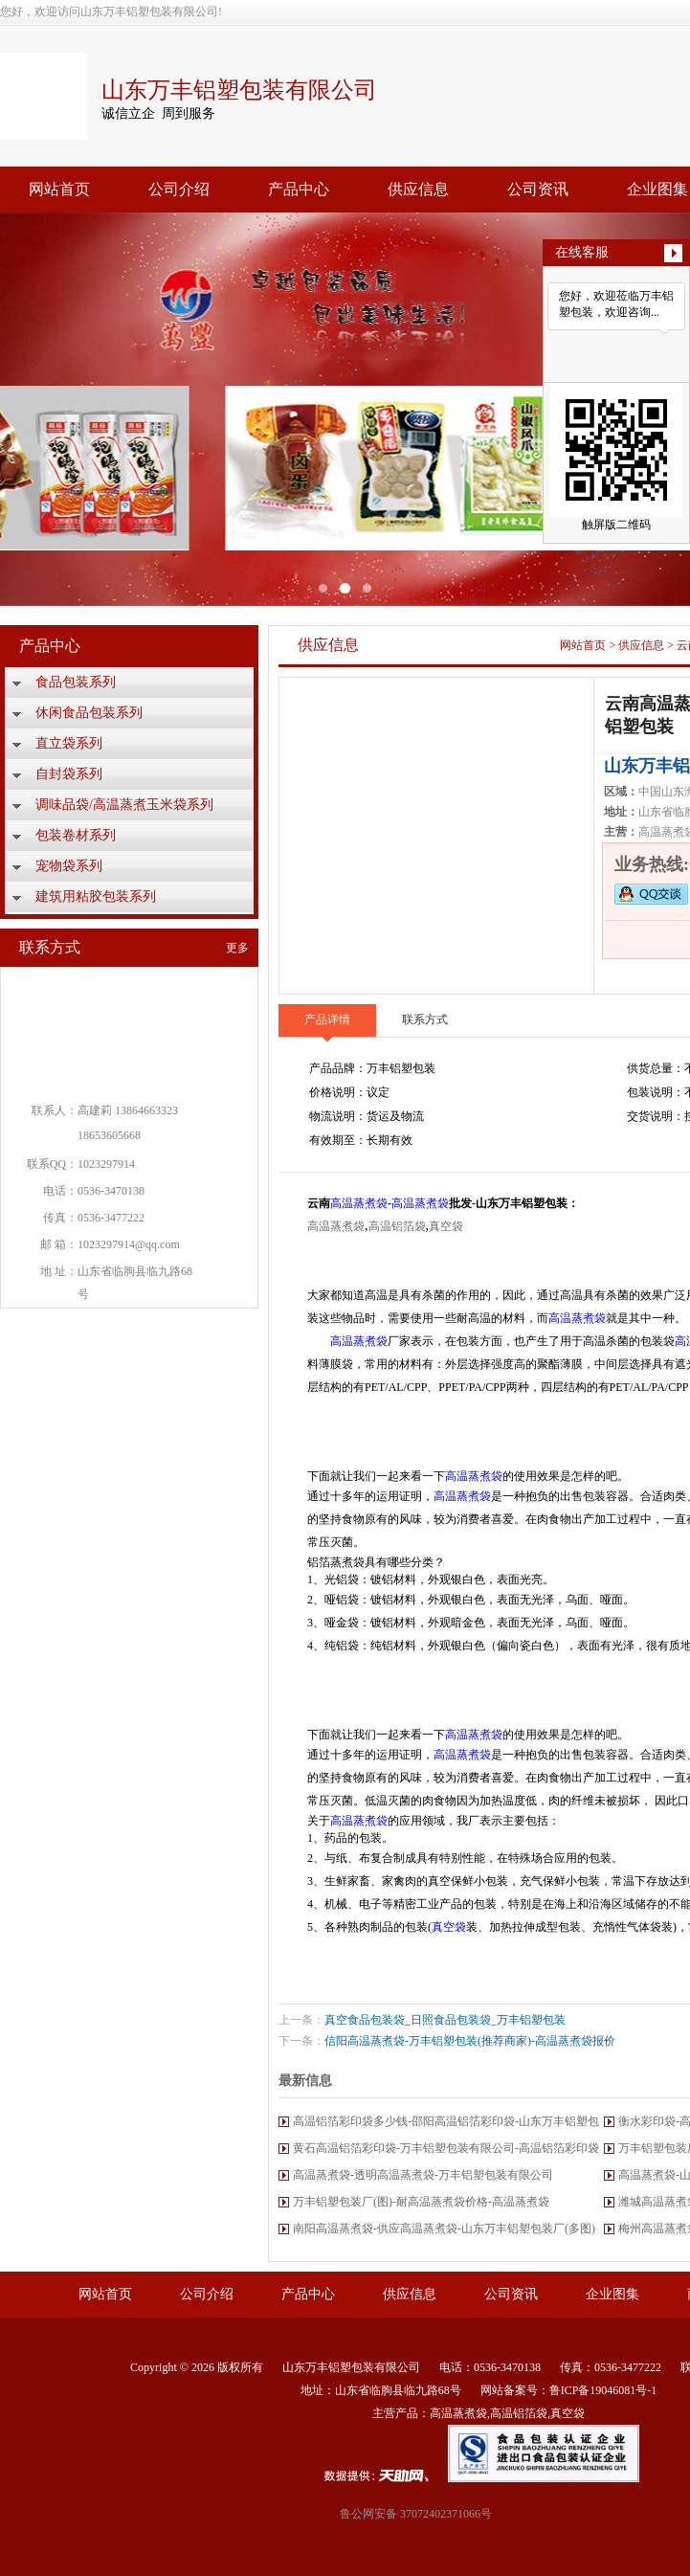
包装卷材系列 (75, 835)
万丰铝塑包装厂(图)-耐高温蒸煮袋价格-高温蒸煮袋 (421, 2201)
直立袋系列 (68, 743)
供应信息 (418, 189)
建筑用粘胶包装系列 (95, 896)
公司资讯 (537, 189)
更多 (237, 947)
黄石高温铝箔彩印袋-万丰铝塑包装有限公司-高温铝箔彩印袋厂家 (446, 2151)
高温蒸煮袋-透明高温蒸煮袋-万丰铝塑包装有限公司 (423, 2175)
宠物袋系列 (68, 866)
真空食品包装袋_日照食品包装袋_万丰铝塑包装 (445, 2020)
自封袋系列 (68, 774)
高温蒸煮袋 (359, 1203)
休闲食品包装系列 (89, 713)
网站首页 (59, 189)
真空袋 (446, 1226)
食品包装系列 (75, 682)
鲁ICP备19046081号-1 (603, 2390)
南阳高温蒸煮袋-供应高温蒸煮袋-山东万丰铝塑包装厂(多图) (444, 2228)
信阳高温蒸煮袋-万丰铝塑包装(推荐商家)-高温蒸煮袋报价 (469, 2041)
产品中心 (298, 189)
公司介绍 (179, 189)
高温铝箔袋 (397, 1226)
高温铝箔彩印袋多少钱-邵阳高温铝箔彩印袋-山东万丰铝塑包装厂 (446, 2125)
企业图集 (612, 2294)
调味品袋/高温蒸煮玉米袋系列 (124, 804)
